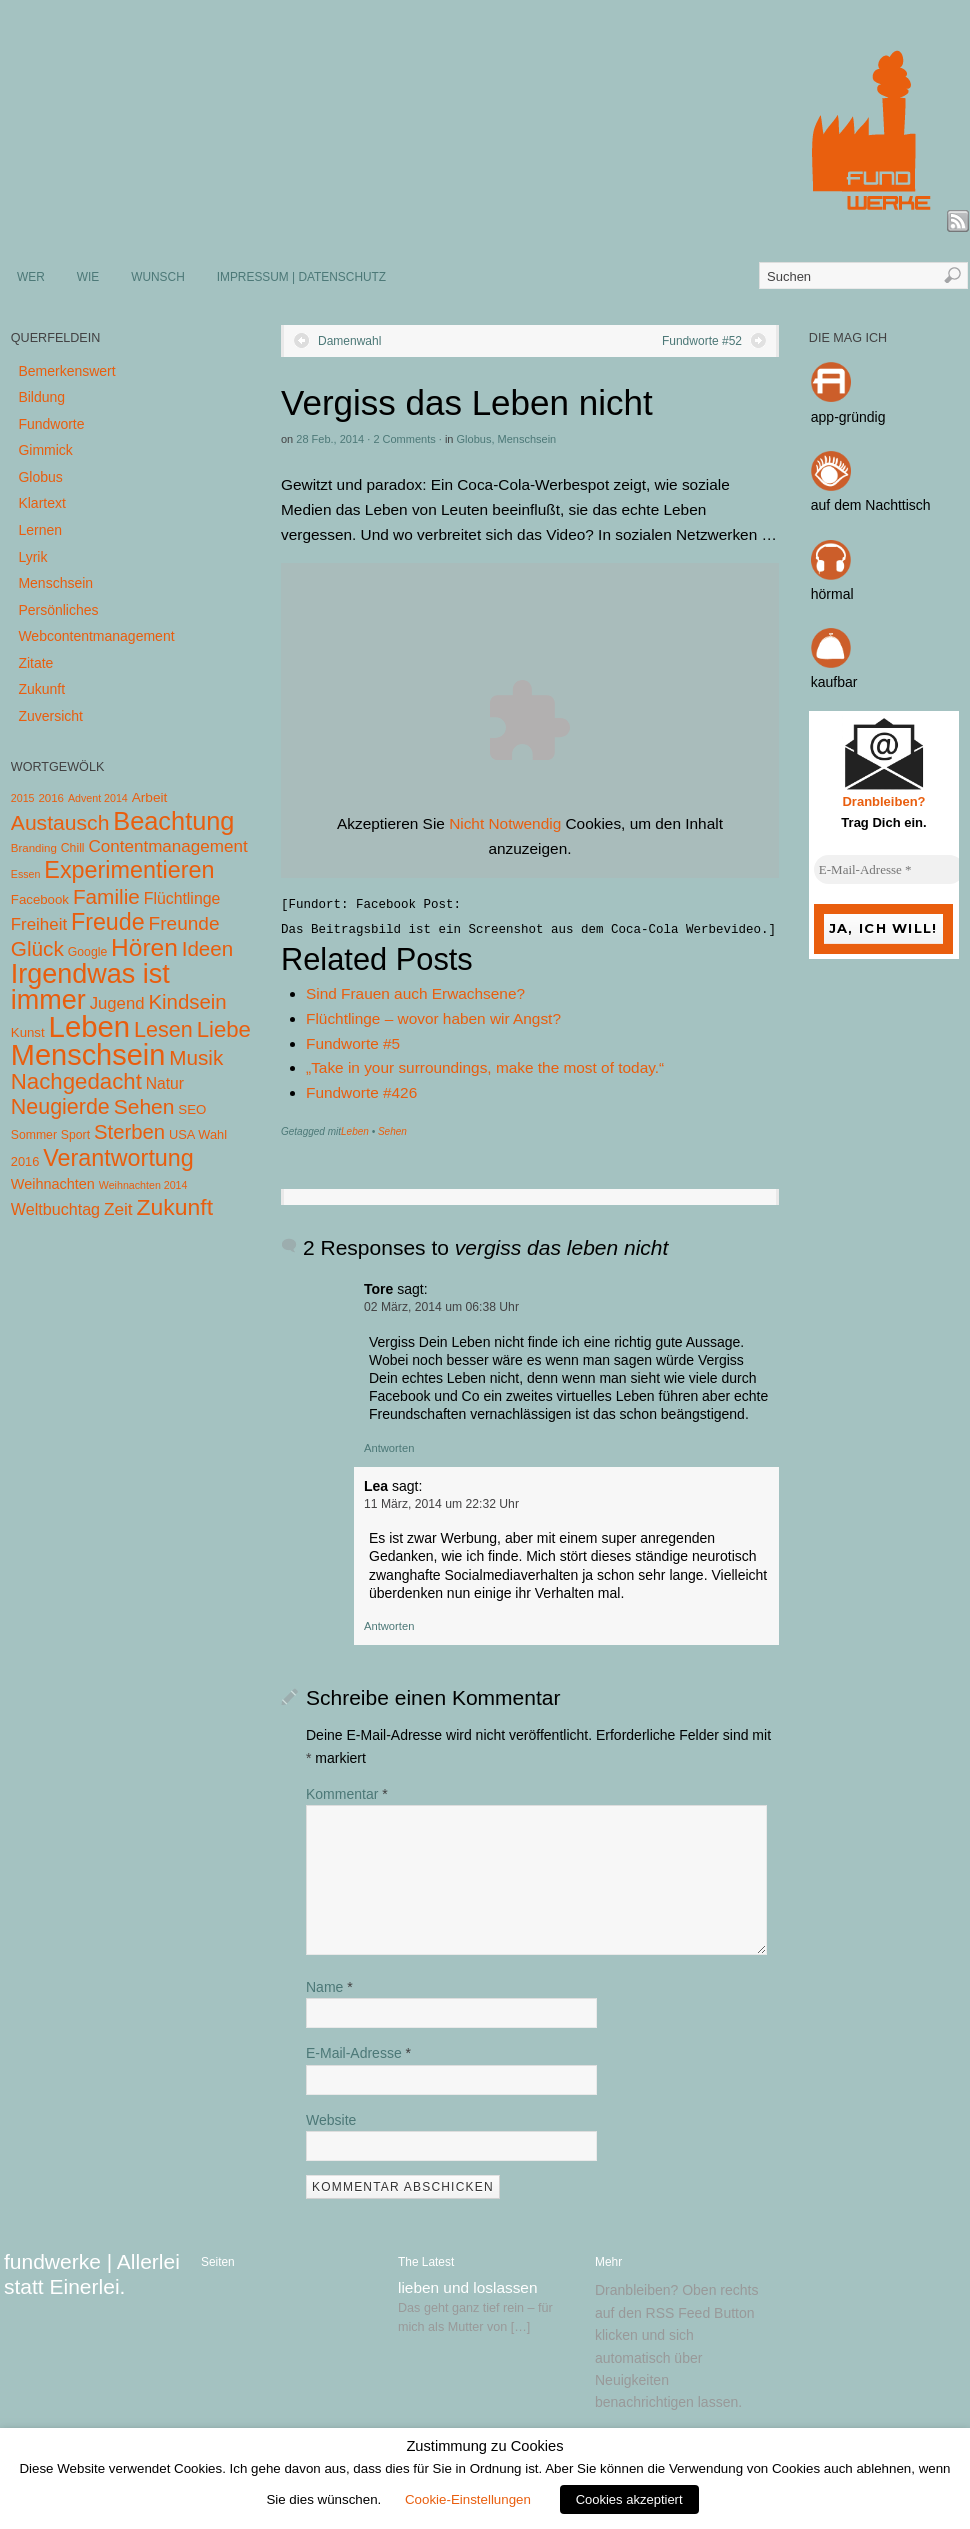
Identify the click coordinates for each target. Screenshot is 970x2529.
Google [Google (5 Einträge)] (87, 952)
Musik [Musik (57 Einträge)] (196, 1057)
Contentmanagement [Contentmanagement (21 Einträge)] (167, 846)
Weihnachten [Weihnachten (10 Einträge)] (53, 1184)
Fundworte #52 (702, 341)
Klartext (41, 503)
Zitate (35, 663)
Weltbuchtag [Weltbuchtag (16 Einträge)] (55, 1209)
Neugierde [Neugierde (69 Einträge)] (60, 1107)
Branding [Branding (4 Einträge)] (34, 848)
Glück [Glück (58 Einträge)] (37, 948)
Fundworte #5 (353, 1043)
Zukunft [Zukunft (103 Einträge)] (175, 1207)
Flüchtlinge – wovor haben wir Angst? (433, 1018)
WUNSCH (158, 277)
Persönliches (58, 610)
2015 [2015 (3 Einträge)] (23, 798)
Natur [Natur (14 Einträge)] (165, 1083)
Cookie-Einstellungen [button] (468, 2499)
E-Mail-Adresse (358, 2053)
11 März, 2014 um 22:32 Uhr (441, 1504)
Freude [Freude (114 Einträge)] (108, 922)
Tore (378, 1289)
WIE (88, 277)
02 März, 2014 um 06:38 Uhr (441, 1307)
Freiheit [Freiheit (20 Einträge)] (39, 924)
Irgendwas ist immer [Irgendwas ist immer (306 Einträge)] (90, 987)
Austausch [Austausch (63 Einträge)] (60, 822)
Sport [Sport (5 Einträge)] (75, 1135)
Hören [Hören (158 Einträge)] (144, 947)
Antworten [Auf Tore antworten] (389, 1448)
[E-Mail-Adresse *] (889, 870)
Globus (474, 439)
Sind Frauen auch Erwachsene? (415, 993)
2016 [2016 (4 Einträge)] (51, 798)
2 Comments (404, 439)
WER (31, 277)
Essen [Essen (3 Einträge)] (26, 874)
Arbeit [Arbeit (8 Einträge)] (150, 797)
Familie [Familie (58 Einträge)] (106, 896)
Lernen (40, 530)
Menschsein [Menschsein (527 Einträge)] (88, 1055)
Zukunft (41, 689)
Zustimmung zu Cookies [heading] (484, 2446)
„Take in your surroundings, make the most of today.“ (485, 1067)
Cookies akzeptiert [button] (629, 2499)
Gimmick (45, 450)
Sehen (392, 1131)
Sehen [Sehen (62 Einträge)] (144, 1106)
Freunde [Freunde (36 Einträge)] (184, 923)
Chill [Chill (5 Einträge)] (73, 848)
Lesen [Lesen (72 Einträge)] (163, 1029)
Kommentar (347, 1794)
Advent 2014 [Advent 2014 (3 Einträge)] (98, 798)
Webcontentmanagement (96, 636)
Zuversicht (50, 716)
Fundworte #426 (361, 1092)
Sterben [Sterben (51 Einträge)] (129, 1132)
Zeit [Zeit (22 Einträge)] (118, 1209)
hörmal (832, 594)
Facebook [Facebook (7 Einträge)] (40, 899)
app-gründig (848, 417)
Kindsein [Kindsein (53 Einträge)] (187, 1002)
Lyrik (32, 557)
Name (329, 1987)
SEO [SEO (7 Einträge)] (192, 1109)
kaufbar (834, 682)
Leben (355, 1131)
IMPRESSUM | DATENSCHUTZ (301, 277)
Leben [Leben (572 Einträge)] (90, 1026)
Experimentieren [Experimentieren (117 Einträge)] (129, 870)
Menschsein (527, 439)
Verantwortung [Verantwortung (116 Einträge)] (118, 1158)
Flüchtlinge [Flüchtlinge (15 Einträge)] (182, 898)
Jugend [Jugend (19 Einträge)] (117, 1003)
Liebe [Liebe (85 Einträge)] (224, 1029)
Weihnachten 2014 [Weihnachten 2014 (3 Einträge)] (143, 1185)
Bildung (41, 397)
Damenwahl (349, 341)
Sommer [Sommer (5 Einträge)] (34, 1135)
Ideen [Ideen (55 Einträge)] (208, 948)
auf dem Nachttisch (871, 505)
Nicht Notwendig (505, 823)
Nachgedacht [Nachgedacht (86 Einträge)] (76, 1081)
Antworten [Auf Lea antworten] (389, 1626)
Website (331, 2120)
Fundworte (51, 424)
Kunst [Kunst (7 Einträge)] (28, 1032)
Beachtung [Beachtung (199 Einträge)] (173, 821)
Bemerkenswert (66, 371)
